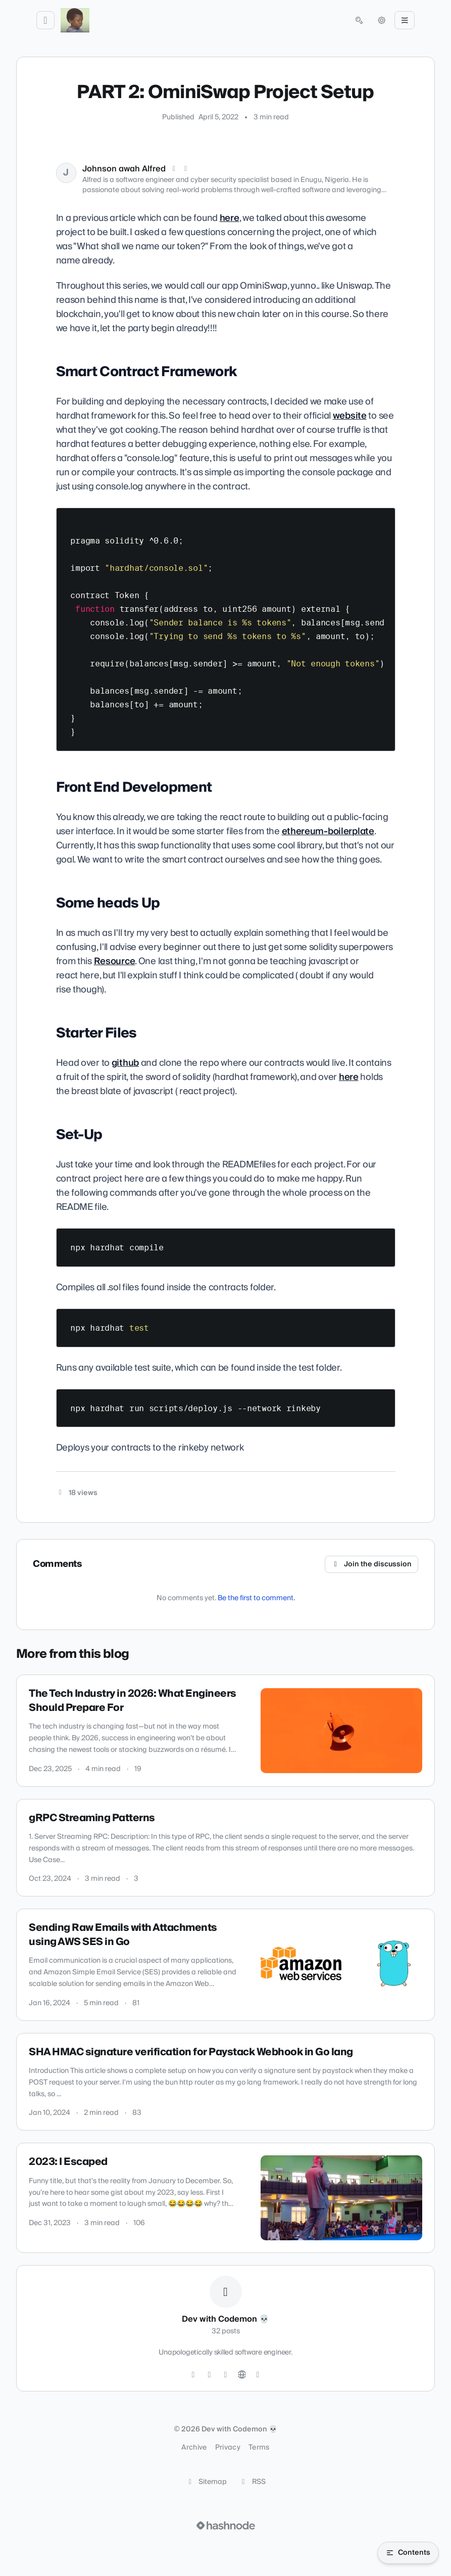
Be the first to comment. (256, 1598)
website (350, 416)
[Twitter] (193, 2375)
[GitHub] (210, 2375)
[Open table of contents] (408, 2553)
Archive (194, 2448)
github (125, 1063)
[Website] (242, 2375)
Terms (259, 2448)
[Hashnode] (258, 2375)
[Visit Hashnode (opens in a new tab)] (225, 2525)
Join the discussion (371, 1564)
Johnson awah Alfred (124, 169)
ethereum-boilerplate (328, 831)
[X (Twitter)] (174, 169)
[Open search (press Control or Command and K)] (359, 20)
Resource (114, 961)
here (229, 218)
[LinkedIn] (185, 169)
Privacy (227, 2448)
